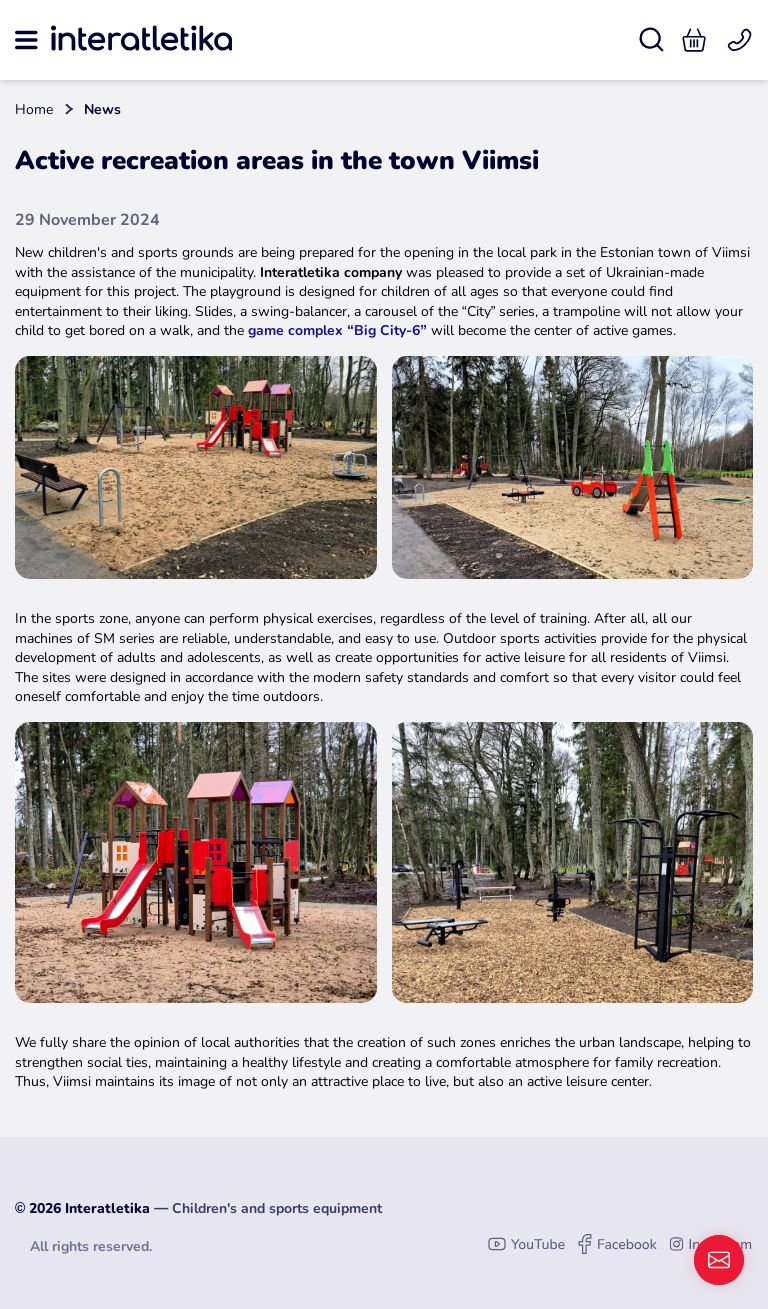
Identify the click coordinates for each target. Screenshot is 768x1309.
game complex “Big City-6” (337, 330)
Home (34, 109)
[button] (694, 40)
